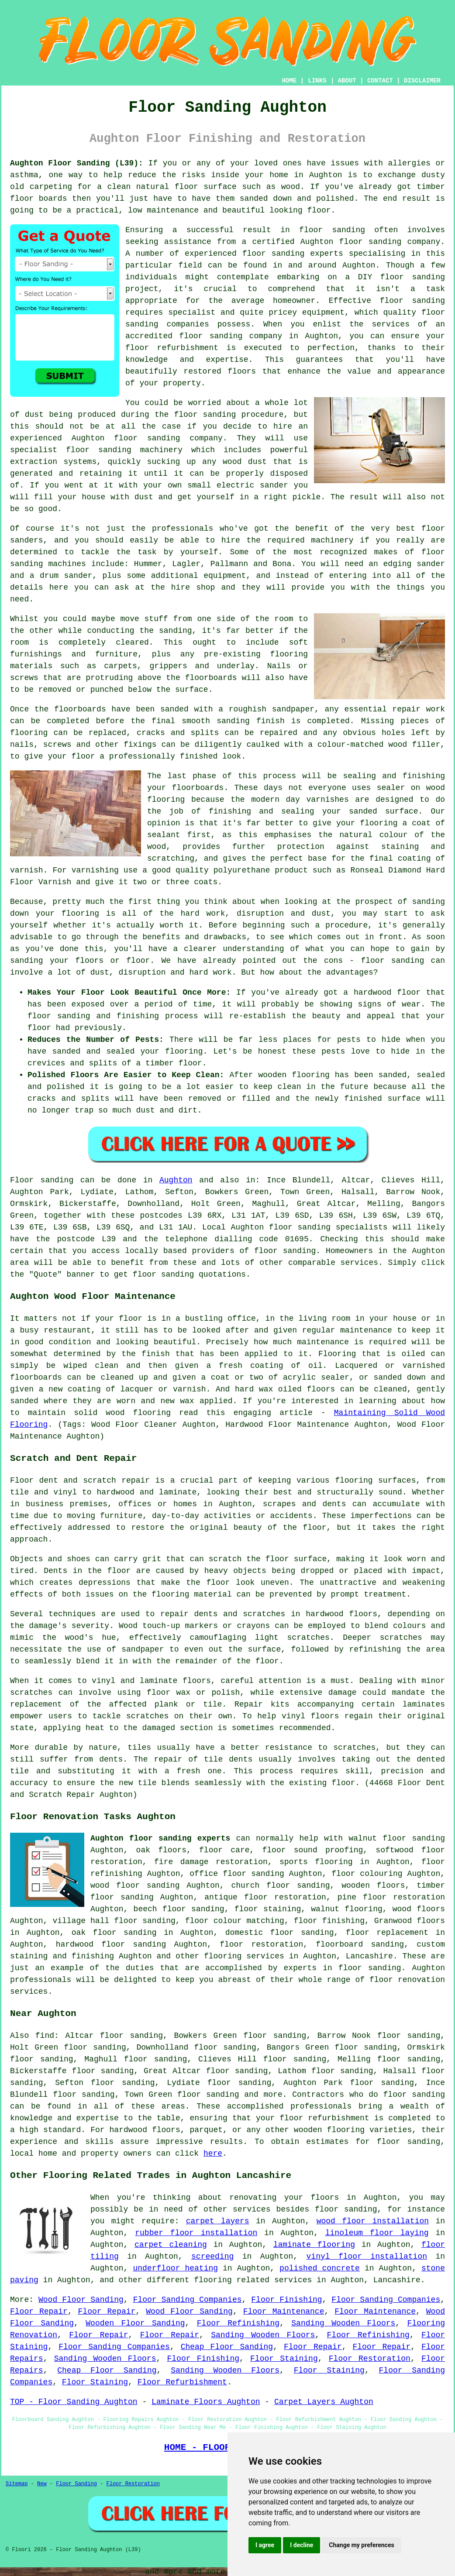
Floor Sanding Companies (187, 2299)
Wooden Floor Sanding (135, 2323)
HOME (289, 80)
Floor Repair (39, 2311)
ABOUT (347, 80)
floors (197, 1680)
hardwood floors (341, 1614)
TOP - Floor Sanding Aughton (74, 2401)
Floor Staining (284, 2358)
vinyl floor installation (367, 2256)
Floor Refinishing (238, 2323)
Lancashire (369, 1956)
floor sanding (414, 2094)
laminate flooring (314, 2244)
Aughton (176, 1180)
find (44, 2035)
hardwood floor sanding (111, 1944)
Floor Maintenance (283, 2311)
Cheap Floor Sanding (227, 2346)
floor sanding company (230, 336)
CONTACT (380, 80)
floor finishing (329, 1921)
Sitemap (17, 2484)
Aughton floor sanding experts (160, 1838)
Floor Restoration (369, 2358)
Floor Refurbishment (182, 2382)
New (42, 2484)
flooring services (244, 1956)
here (212, 2153)
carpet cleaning (170, 2244)
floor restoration (261, 1944)
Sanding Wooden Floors (343, 2323)
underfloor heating (175, 2268)
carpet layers (217, 2221)
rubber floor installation (196, 2233)
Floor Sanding (76, 2484)
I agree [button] (264, 2545)
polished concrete (319, 2268)
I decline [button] (301, 2545)
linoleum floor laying (377, 2233)
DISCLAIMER (422, 80)
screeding (212, 2256)
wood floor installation (373, 2221)
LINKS (317, 80)
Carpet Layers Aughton (323, 2401)
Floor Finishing (286, 2299)
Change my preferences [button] (361, 2545)
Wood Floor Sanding (81, 2299)
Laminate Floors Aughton (206, 2401)
